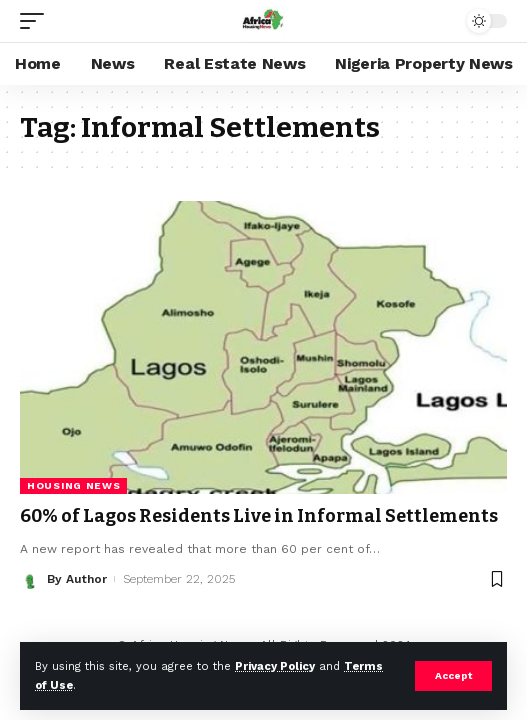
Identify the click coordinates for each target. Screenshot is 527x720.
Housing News (73, 485)
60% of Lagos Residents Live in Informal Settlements (259, 516)
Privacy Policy (275, 666)
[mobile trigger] (37, 21)
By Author (77, 579)
